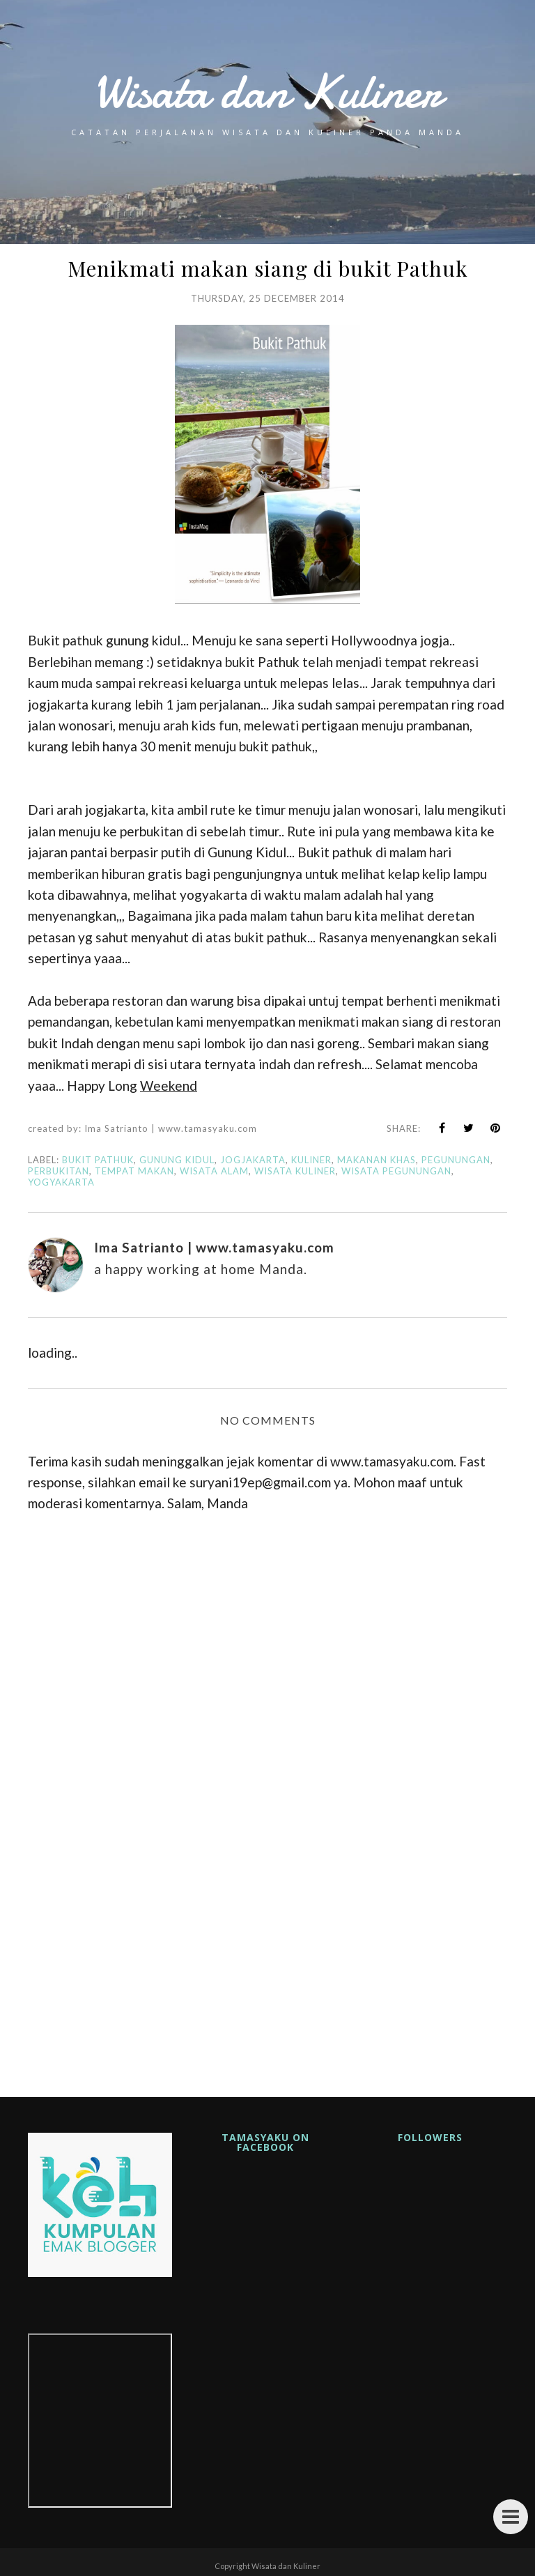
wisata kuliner (295, 1170)
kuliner (311, 1159)
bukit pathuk (98, 1159)
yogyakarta (61, 1182)
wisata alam (214, 1170)
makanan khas (376, 1159)
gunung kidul (177, 1159)
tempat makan (134, 1170)
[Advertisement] (267, 1945)
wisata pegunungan (396, 1170)
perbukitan (58, 1170)
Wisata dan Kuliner (267, 92)
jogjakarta (253, 1159)
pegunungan (455, 1159)
